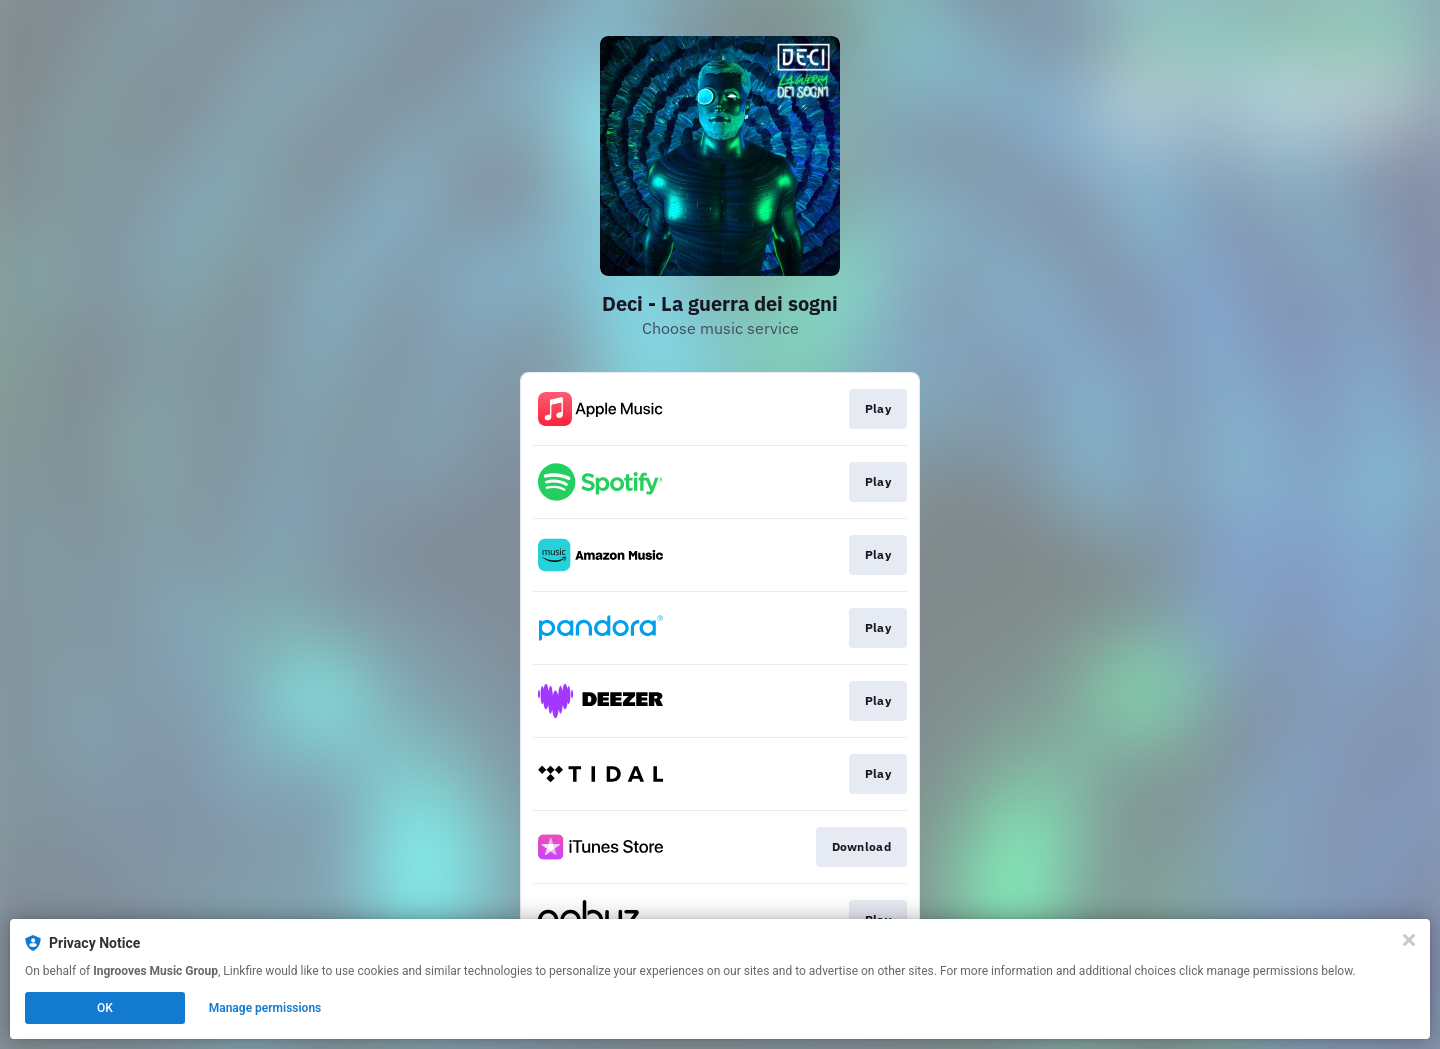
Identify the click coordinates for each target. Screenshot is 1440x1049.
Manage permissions (265, 1008)
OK (105, 1008)
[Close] (1409, 940)
